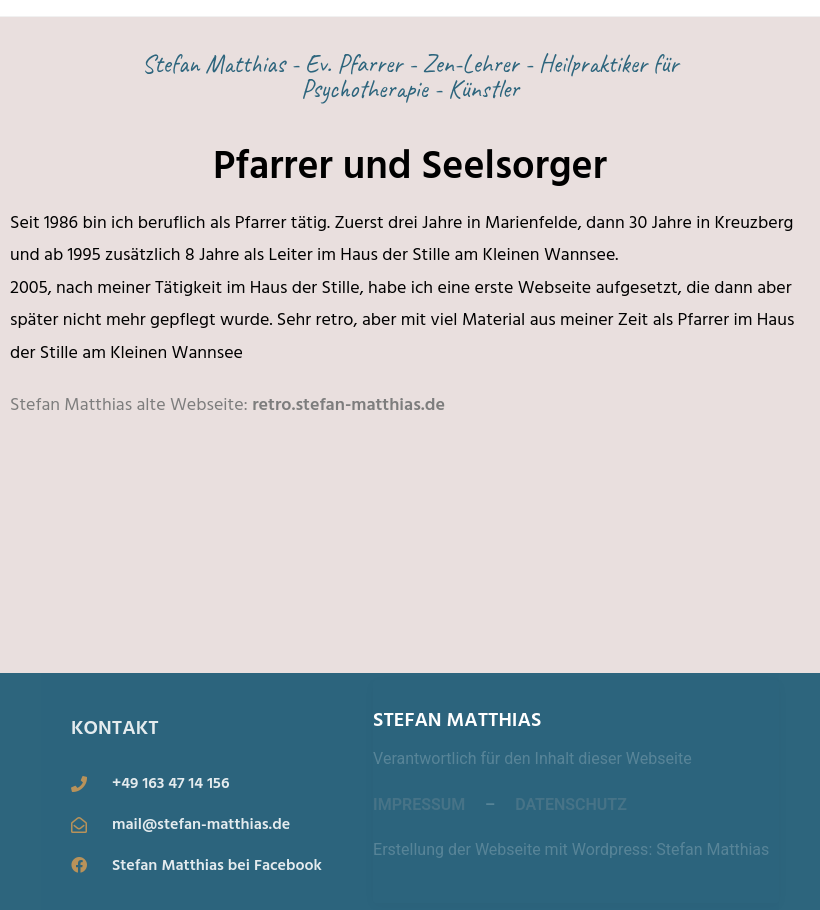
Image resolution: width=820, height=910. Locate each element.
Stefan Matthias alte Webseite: (129, 404)
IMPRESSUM (419, 804)
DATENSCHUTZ (571, 804)
